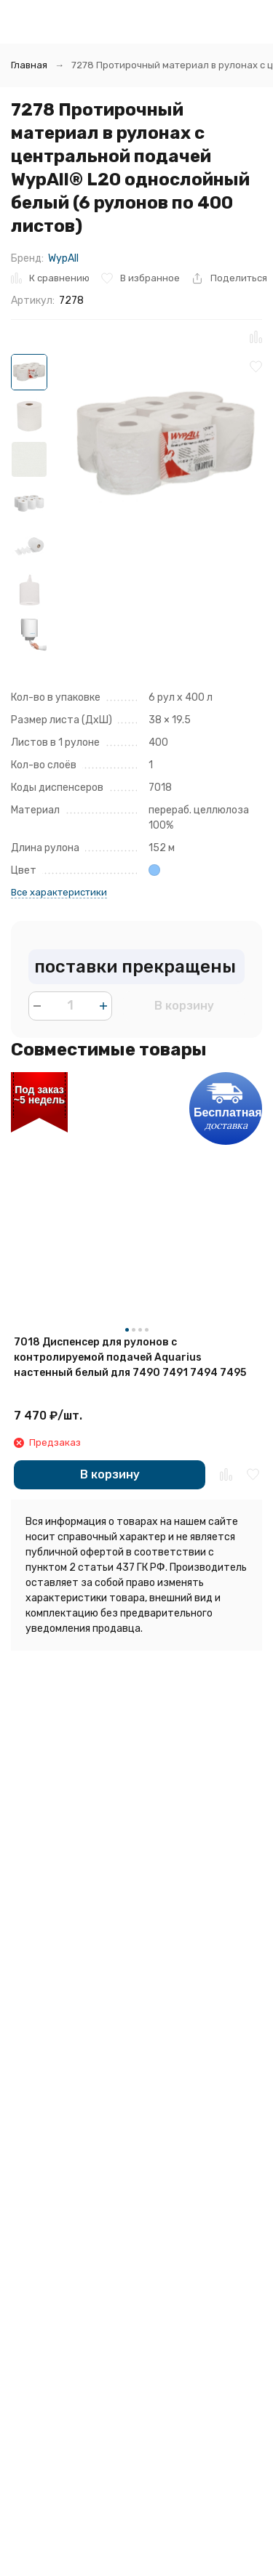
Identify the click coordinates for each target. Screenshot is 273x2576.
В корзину (184, 1006)
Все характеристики (59, 892)
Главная (29, 65)
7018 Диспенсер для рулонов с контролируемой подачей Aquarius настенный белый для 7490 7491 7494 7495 (130, 1357)
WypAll (63, 258)
